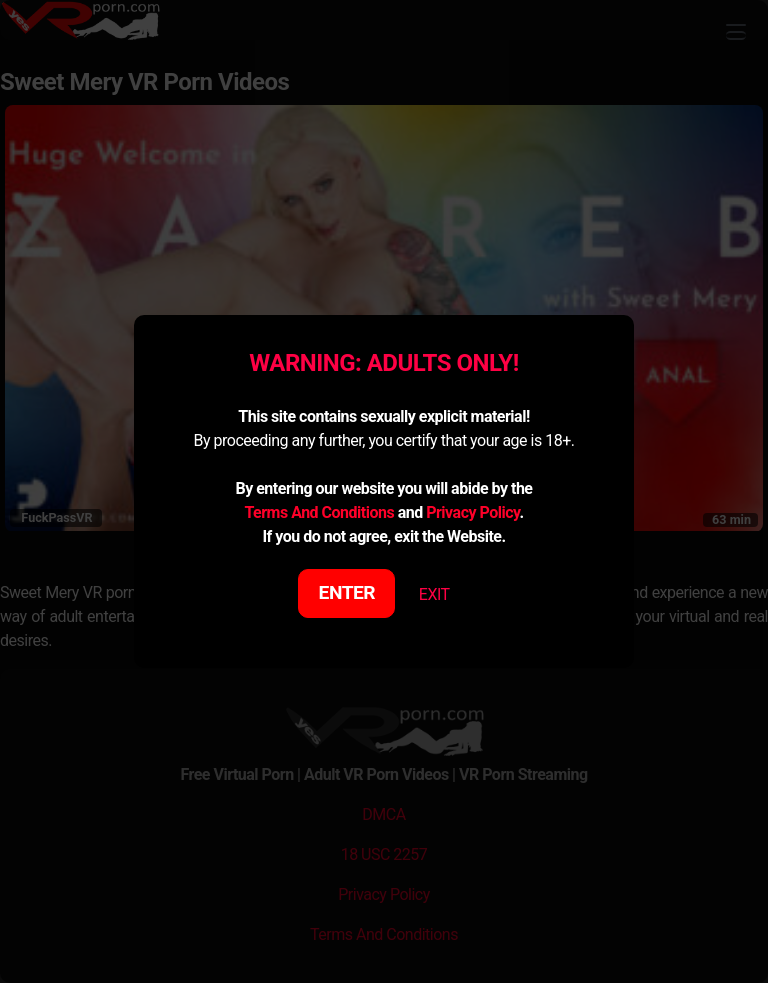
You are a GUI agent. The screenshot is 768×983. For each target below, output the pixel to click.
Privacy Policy (472, 512)
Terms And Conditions (319, 512)
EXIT (434, 594)
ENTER (347, 592)
